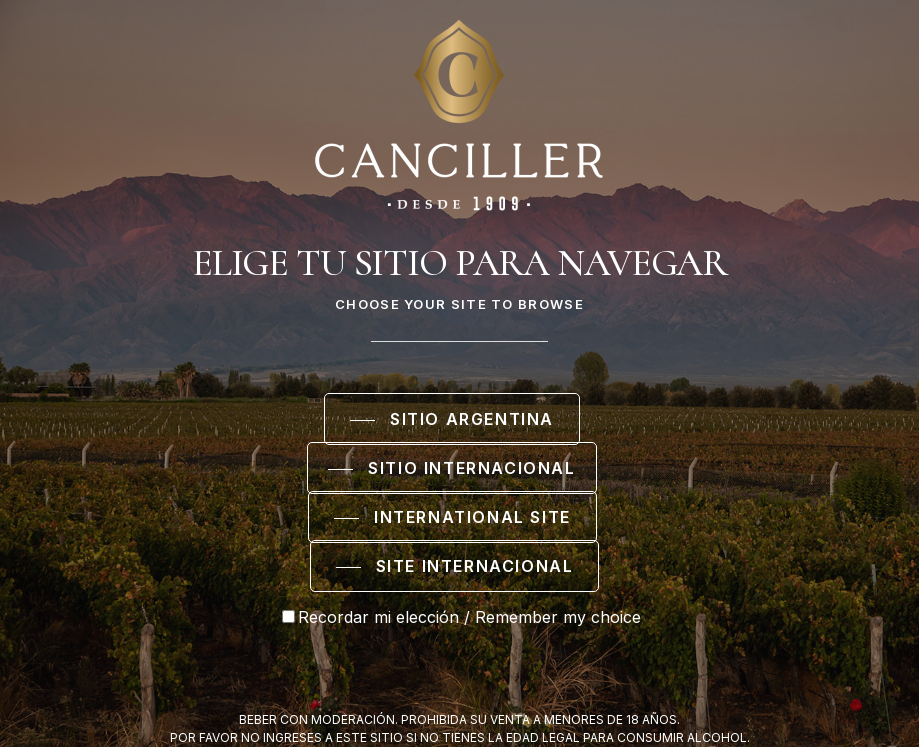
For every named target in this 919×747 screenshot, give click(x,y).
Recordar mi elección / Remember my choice (461, 617)
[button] (452, 420)
